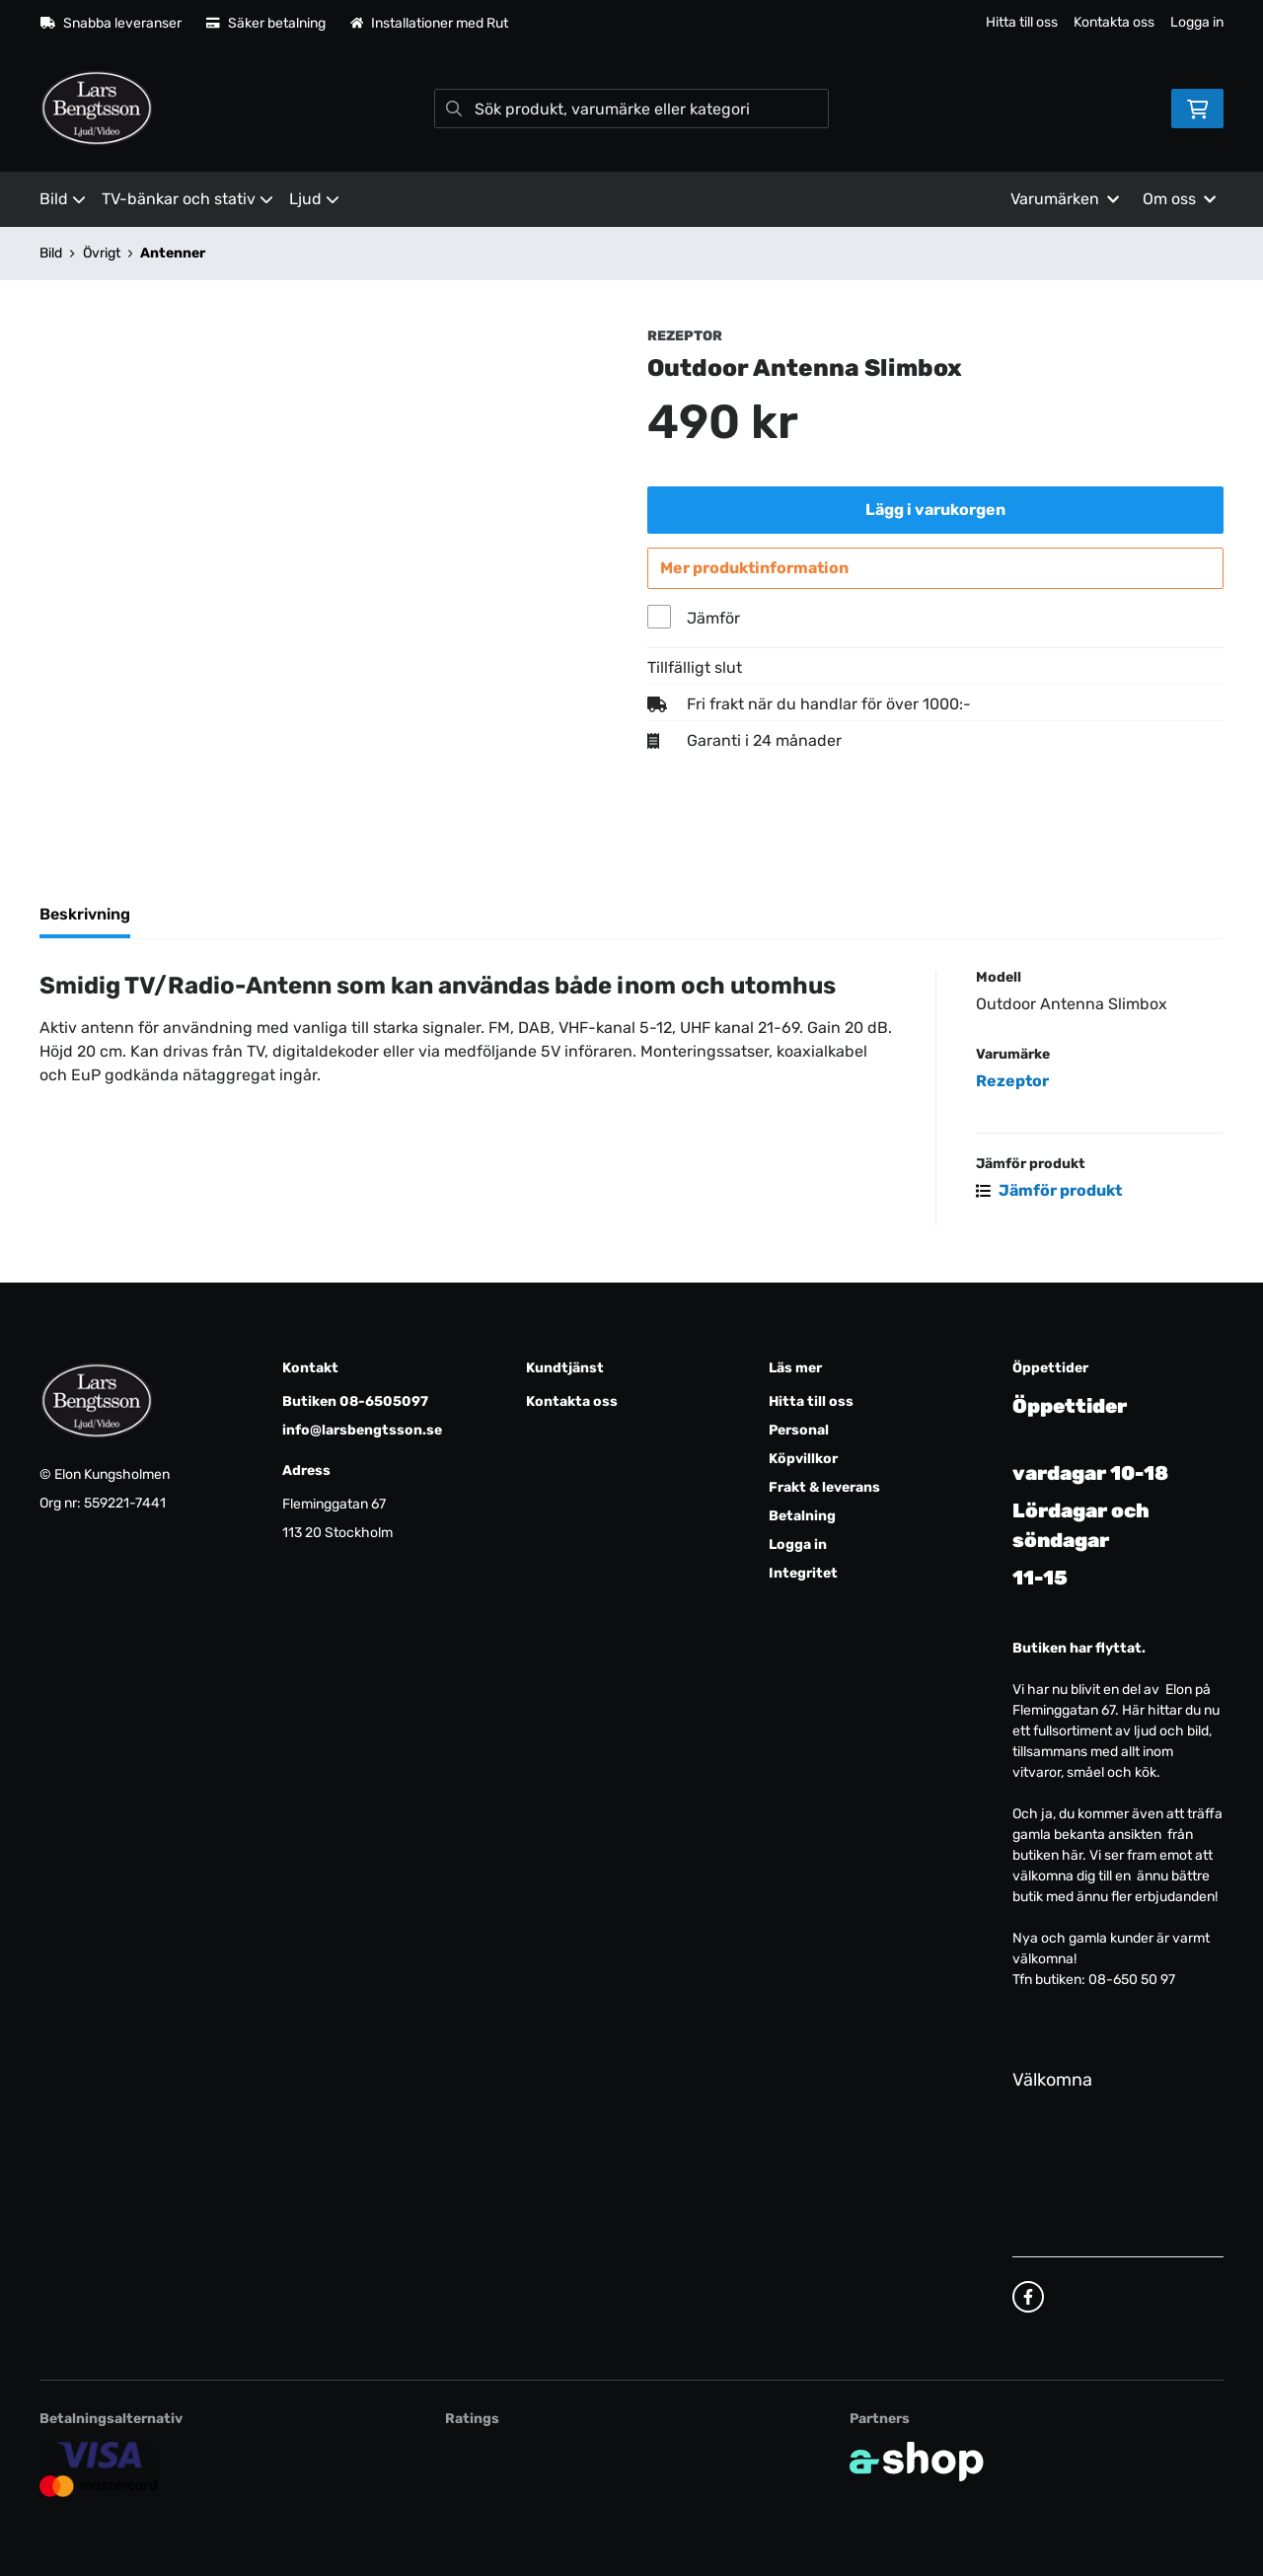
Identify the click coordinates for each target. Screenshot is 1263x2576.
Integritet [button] (803, 1573)
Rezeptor (1012, 1089)
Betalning (802, 1516)
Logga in (1197, 22)
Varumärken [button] (1064, 198)
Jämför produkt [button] (1049, 1199)
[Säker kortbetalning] (99, 2469)
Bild (62, 198)
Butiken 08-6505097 (355, 1401)
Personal (799, 1430)
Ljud (314, 198)
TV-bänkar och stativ (187, 198)
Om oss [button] (1179, 198)
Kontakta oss (1114, 22)
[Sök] (631, 108)
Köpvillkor (803, 1458)
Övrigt (101, 253)
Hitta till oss (1022, 22)
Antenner (172, 253)
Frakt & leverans (824, 1487)
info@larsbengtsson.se (362, 1430)
